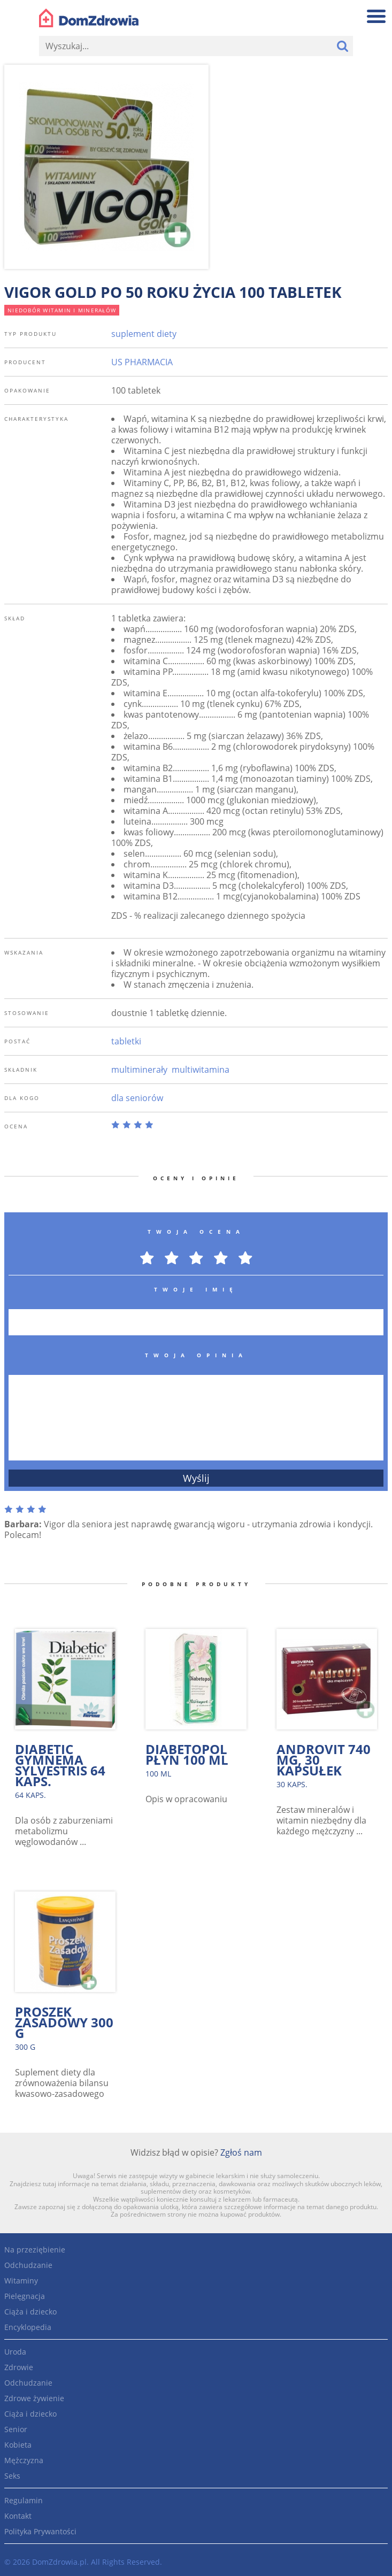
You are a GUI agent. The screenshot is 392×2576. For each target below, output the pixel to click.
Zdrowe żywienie (34, 2398)
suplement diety (143, 334)
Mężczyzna (23, 2460)
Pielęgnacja (24, 2296)
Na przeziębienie (34, 2249)
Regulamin (23, 2500)
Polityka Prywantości (40, 2531)
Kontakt (18, 2516)
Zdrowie (18, 2367)
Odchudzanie (28, 2265)
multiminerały (139, 1069)
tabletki (126, 1041)
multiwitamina (200, 1069)
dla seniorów (137, 1098)
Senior (15, 2429)
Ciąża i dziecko (30, 2311)
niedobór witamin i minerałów (61, 310)
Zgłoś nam (241, 2152)
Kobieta (18, 2445)
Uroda (15, 2352)
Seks (12, 2476)
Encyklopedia (27, 2327)
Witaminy (21, 2280)
